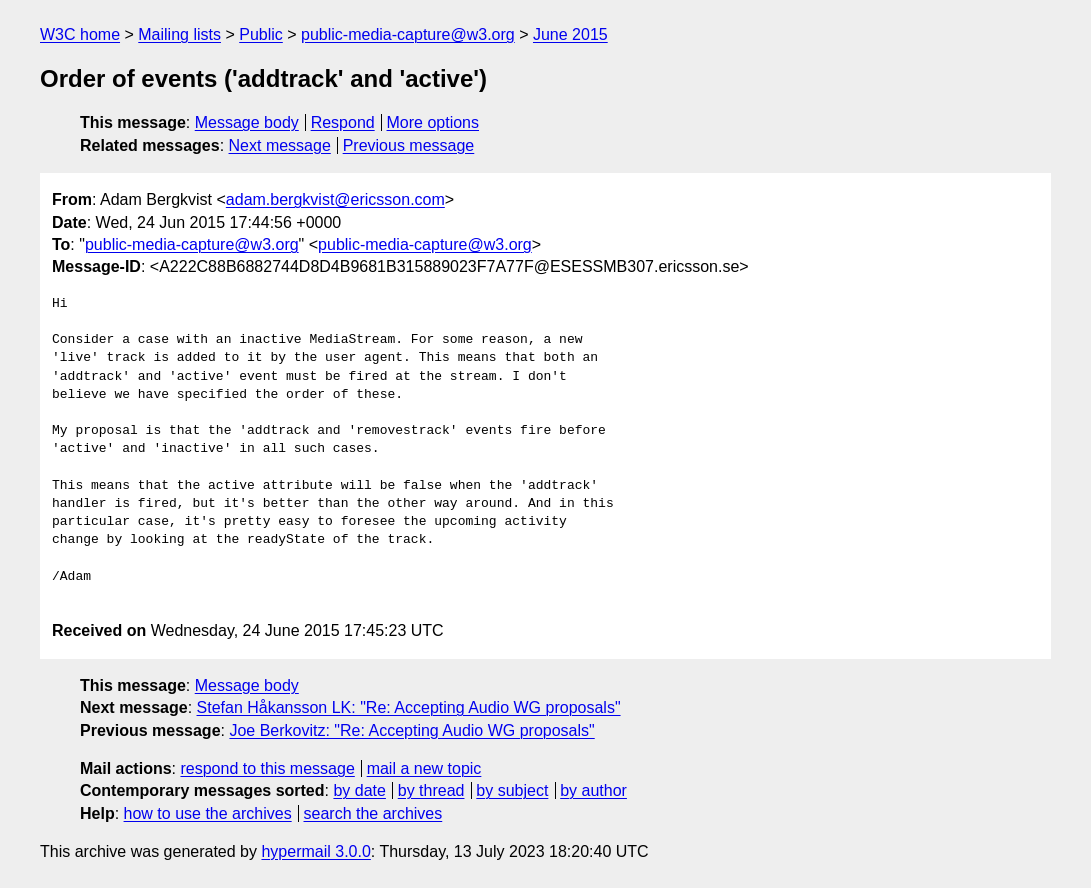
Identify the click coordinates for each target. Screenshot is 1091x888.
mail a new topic (424, 768)
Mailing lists (179, 34)
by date (359, 790)
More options (433, 122)
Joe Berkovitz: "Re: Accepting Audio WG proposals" (411, 730)
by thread (431, 790)
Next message (280, 145)
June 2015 (570, 34)
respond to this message (267, 768)
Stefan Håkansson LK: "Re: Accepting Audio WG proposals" (409, 707)
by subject (512, 790)
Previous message (409, 145)
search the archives (373, 813)
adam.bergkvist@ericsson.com (335, 199)
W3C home (80, 34)
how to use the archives (208, 813)
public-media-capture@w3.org (408, 34)
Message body (247, 122)
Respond (343, 122)
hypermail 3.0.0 (315, 851)
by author (593, 790)
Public (261, 34)
